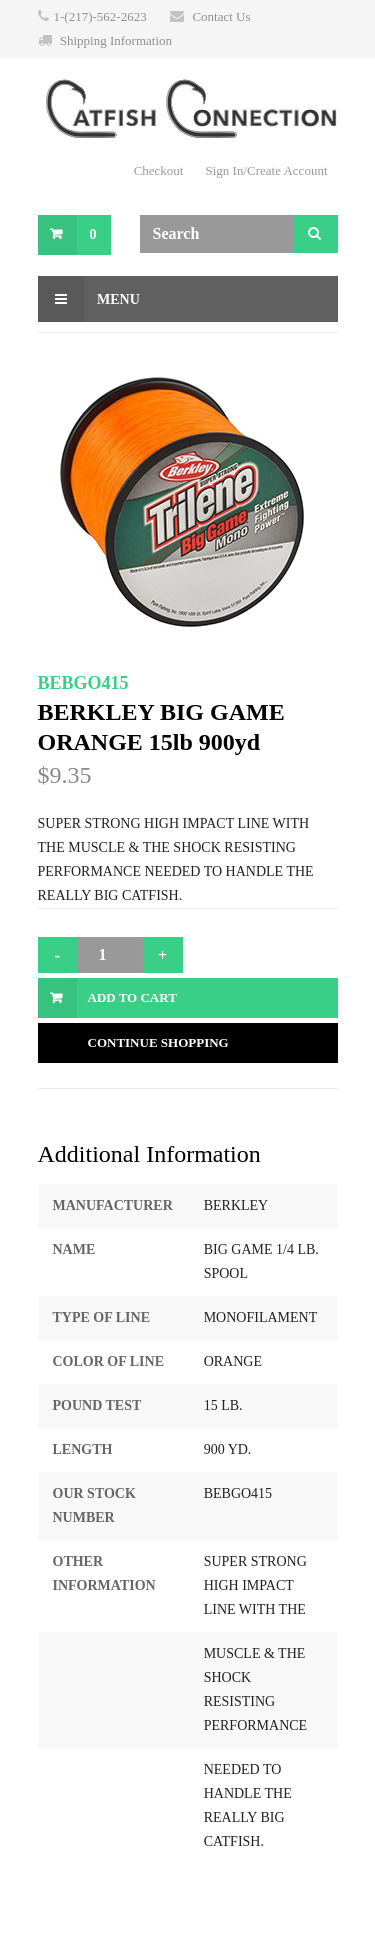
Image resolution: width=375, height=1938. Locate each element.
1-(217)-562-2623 (100, 16)
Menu (89, 299)
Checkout (159, 170)
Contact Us (221, 16)
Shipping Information (116, 40)
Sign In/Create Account (266, 170)
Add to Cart (132, 997)
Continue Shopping (158, 1042)
